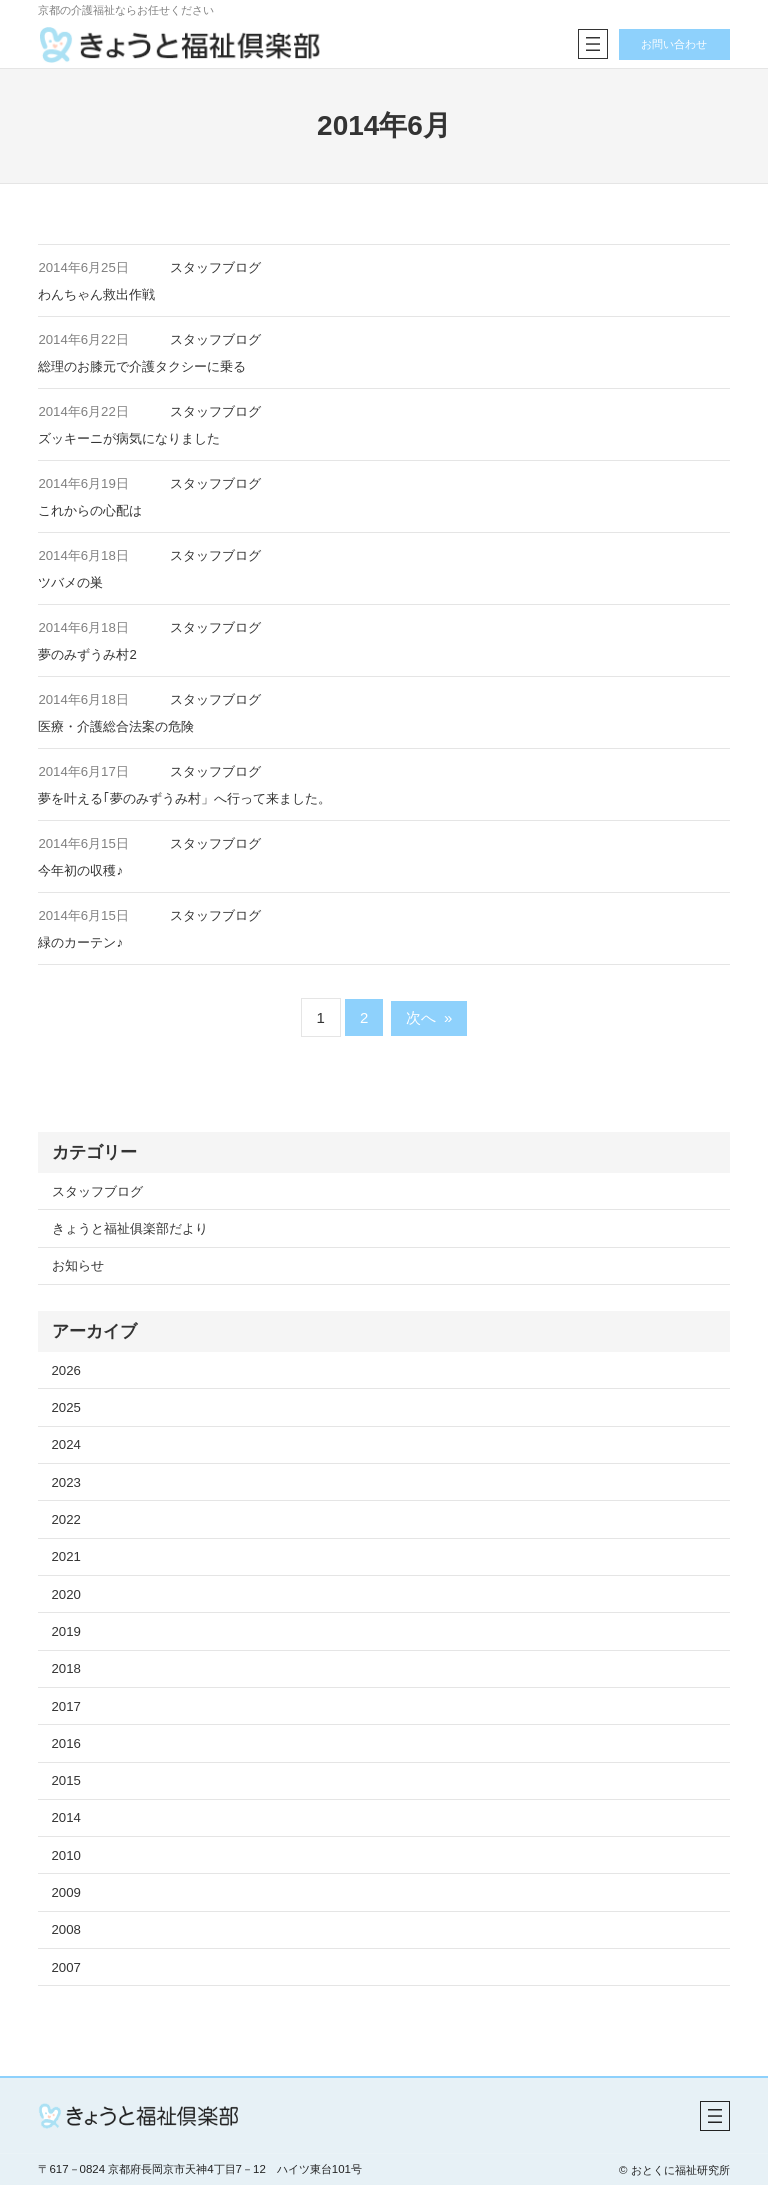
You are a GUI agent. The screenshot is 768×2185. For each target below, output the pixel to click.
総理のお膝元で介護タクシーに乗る (142, 366)
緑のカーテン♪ (80, 942)
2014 (66, 1817)
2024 (66, 1444)
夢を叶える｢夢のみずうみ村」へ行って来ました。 (184, 798)
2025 (66, 1407)
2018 (66, 1668)
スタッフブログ (215, 267)
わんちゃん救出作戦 (96, 294)
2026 (66, 1370)
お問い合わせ (674, 44)
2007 (66, 1967)
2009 (66, 1892)
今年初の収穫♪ (80, 870)
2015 (66, 1780)
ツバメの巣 (70, 582)
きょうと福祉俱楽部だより (130, 1228)
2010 (66, 1855)
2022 (66, 1519)
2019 (66, 1631)
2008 (66, 1929)
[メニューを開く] (592, 44)
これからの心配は (90, 510)
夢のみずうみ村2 (87, 654)
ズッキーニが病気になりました (129, 438)
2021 (66, 1556)
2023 (66, 1482)
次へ (429, 1017)
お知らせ (78, 1265)
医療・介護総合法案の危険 (116, 726)
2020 (66, 1594)
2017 (66, 1706)
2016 (66, 1743)
